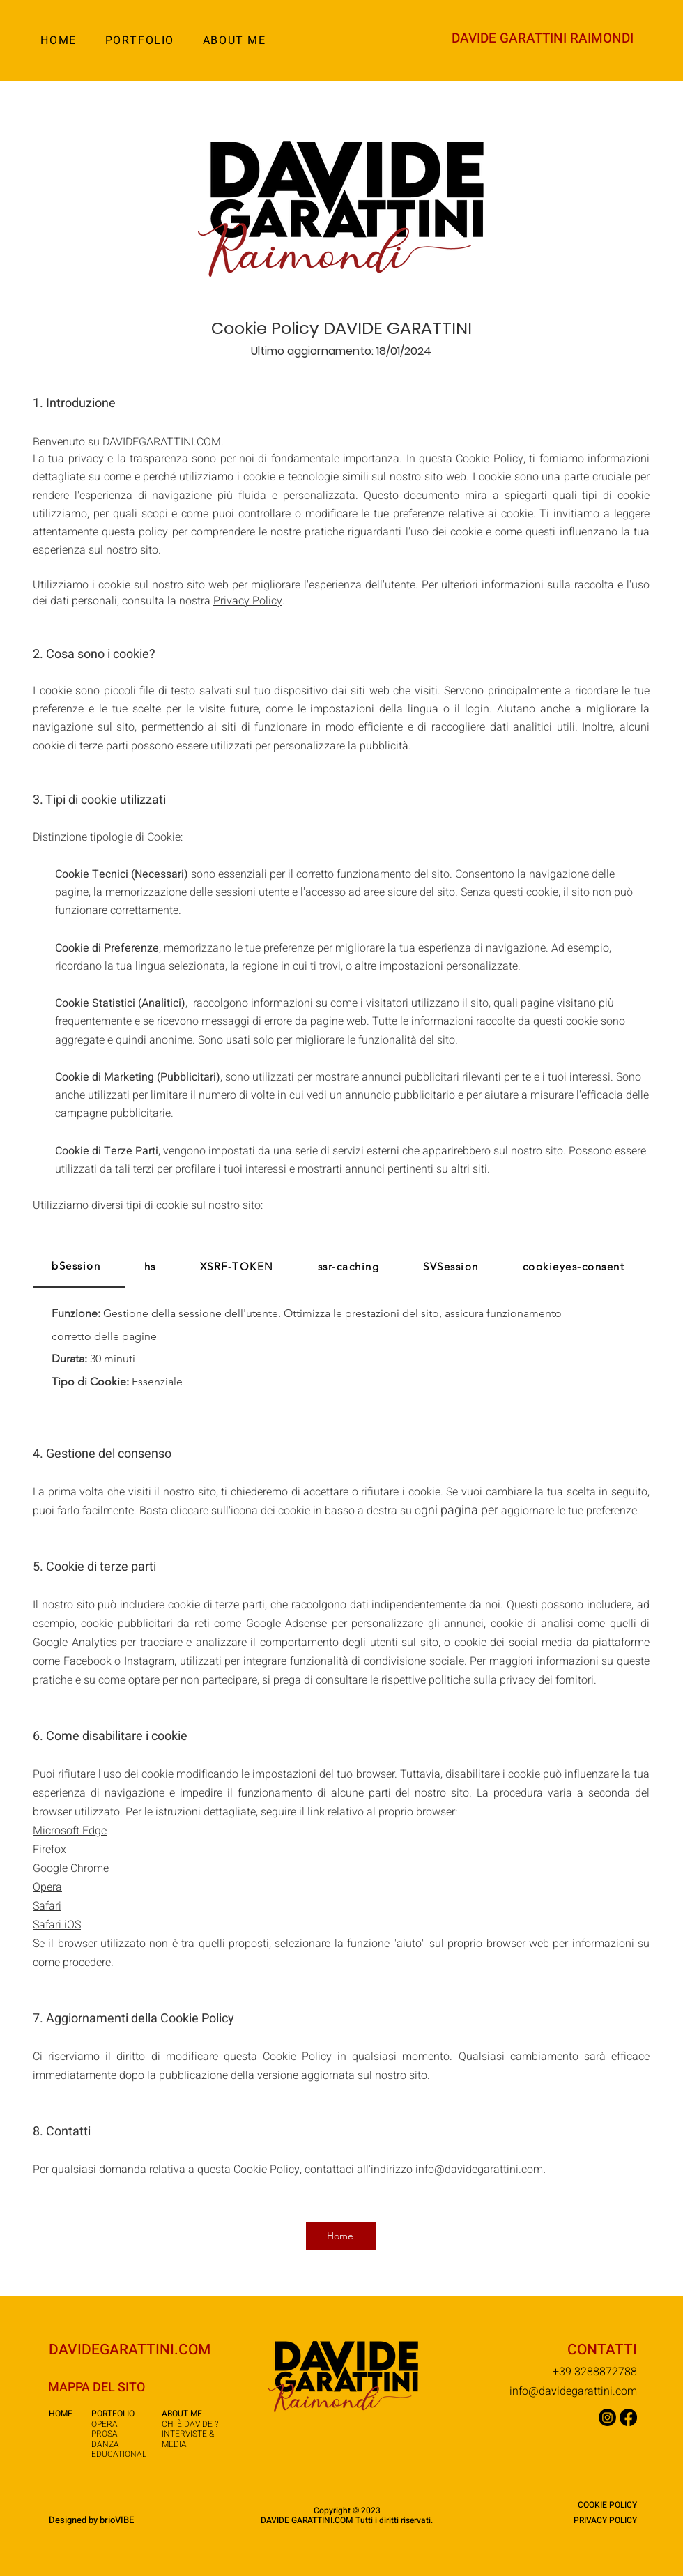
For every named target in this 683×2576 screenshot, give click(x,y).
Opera (47, 1887)
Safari (47, 1906)
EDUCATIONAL (118, 2454)
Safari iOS (57, 1924)
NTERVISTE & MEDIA (188, 2439)
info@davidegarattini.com (573, 2391)
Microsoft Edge (70, 1830)
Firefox (49, 1849)
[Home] (341, 2236)
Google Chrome (71, 1868)
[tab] (79, 1266)
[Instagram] (607, 2417)
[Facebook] (628, 2417)
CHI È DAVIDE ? (190, 2424)
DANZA (105, 2444)
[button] (139, 40)
